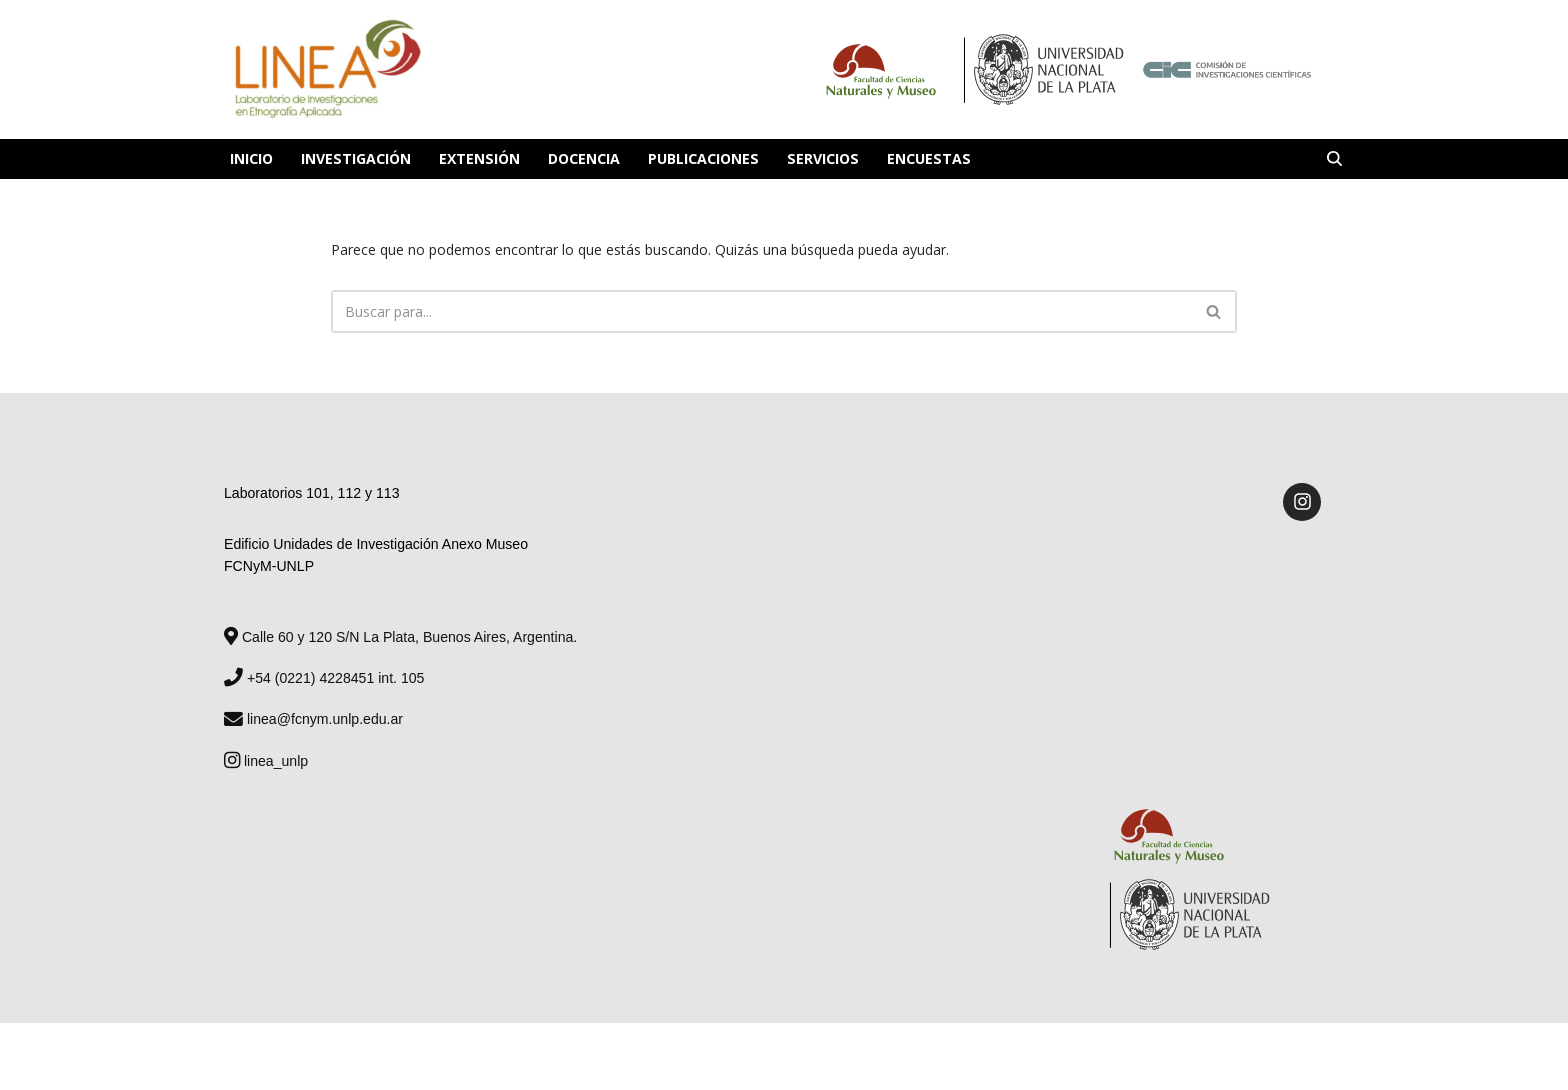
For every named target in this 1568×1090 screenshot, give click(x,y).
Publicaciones (701, 158)
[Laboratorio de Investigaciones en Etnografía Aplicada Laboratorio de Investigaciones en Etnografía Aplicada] (326, 69)
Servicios (819, 158)
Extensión (478, 158)
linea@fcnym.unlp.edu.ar (313, 717)
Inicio (251, 158)
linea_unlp (266, 758)
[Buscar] (1334, 158)
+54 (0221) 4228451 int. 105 (323, 676)
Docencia (582, 158)
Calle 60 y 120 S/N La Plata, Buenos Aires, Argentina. (399, 635)
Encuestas (923, 158)
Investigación (355, 158)
